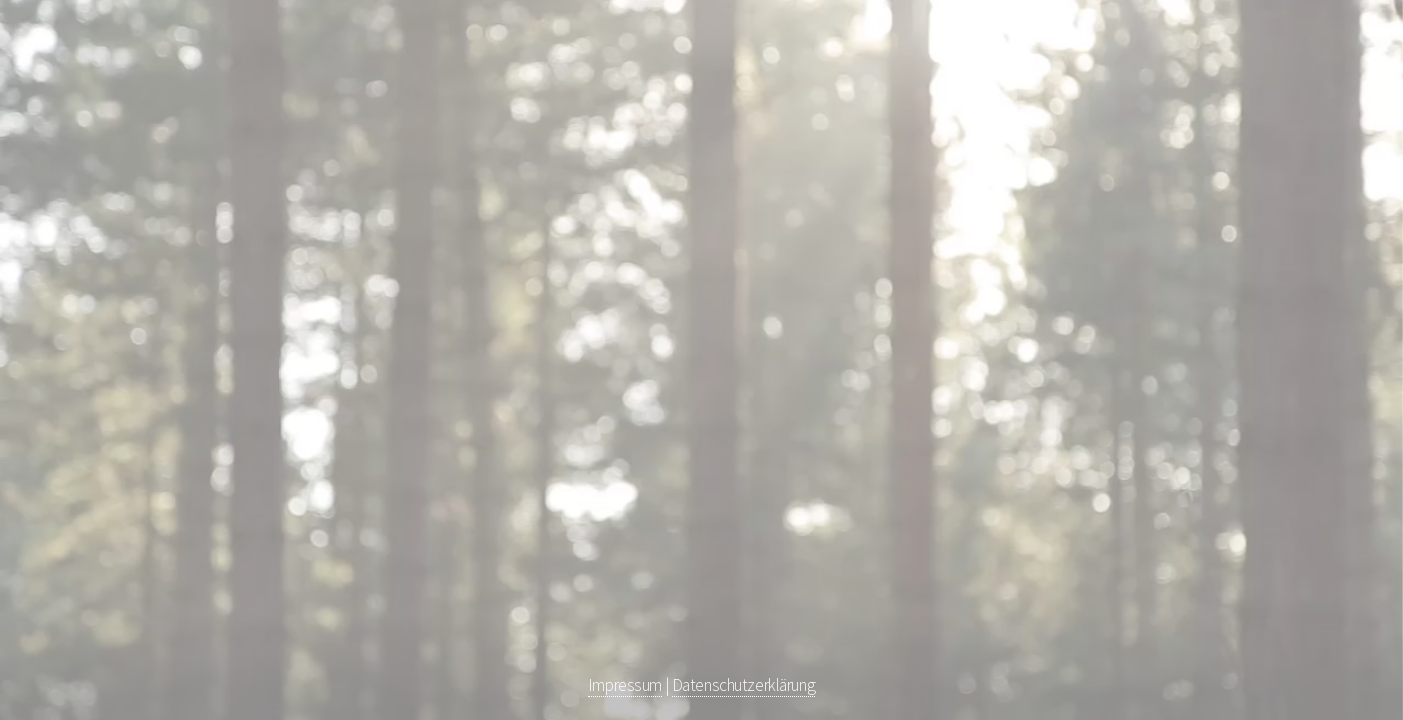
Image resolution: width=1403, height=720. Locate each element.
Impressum (625, 685)
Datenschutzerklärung (743, 685)
